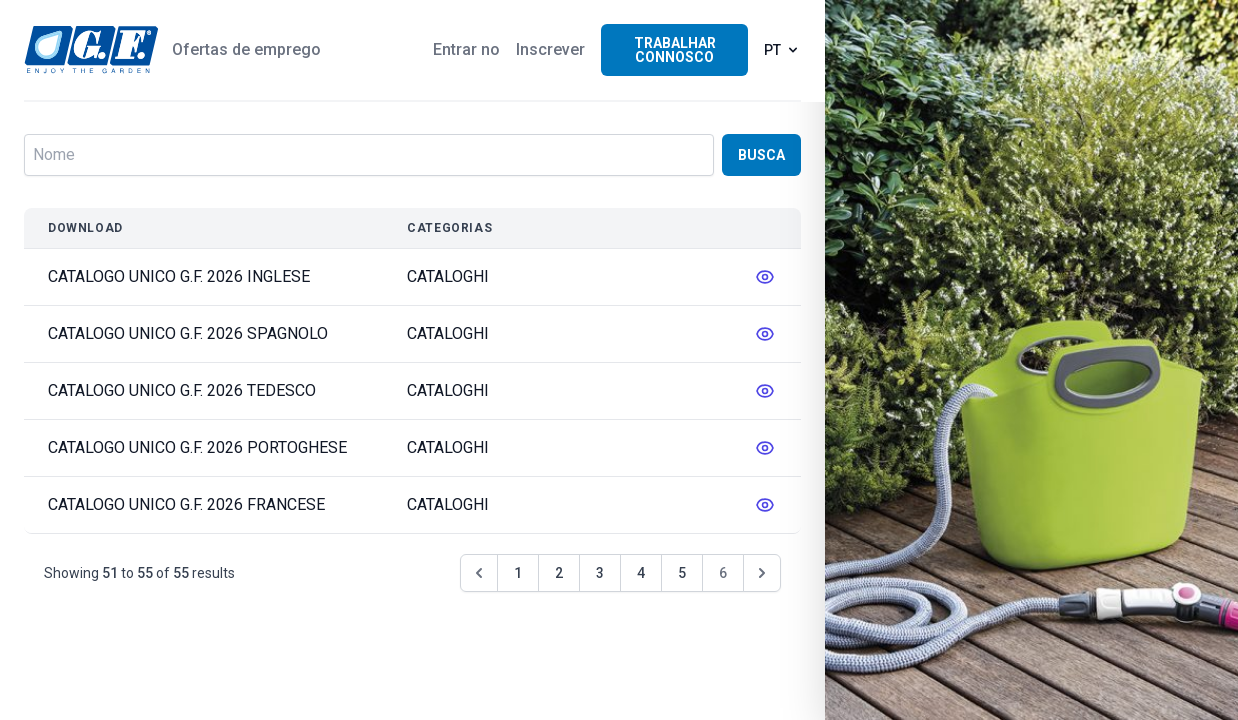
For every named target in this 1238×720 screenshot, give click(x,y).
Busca (761, 155)
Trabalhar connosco (675, 50)
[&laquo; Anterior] (479, 573)
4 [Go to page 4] (641, 573)
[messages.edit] (765, 277)
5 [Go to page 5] (682, 573)
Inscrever (550, 49)
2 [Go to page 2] (559, 573)
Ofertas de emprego (246, 49)
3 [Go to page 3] (600, 573)
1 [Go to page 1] (518, 573)
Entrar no (466, 49)
